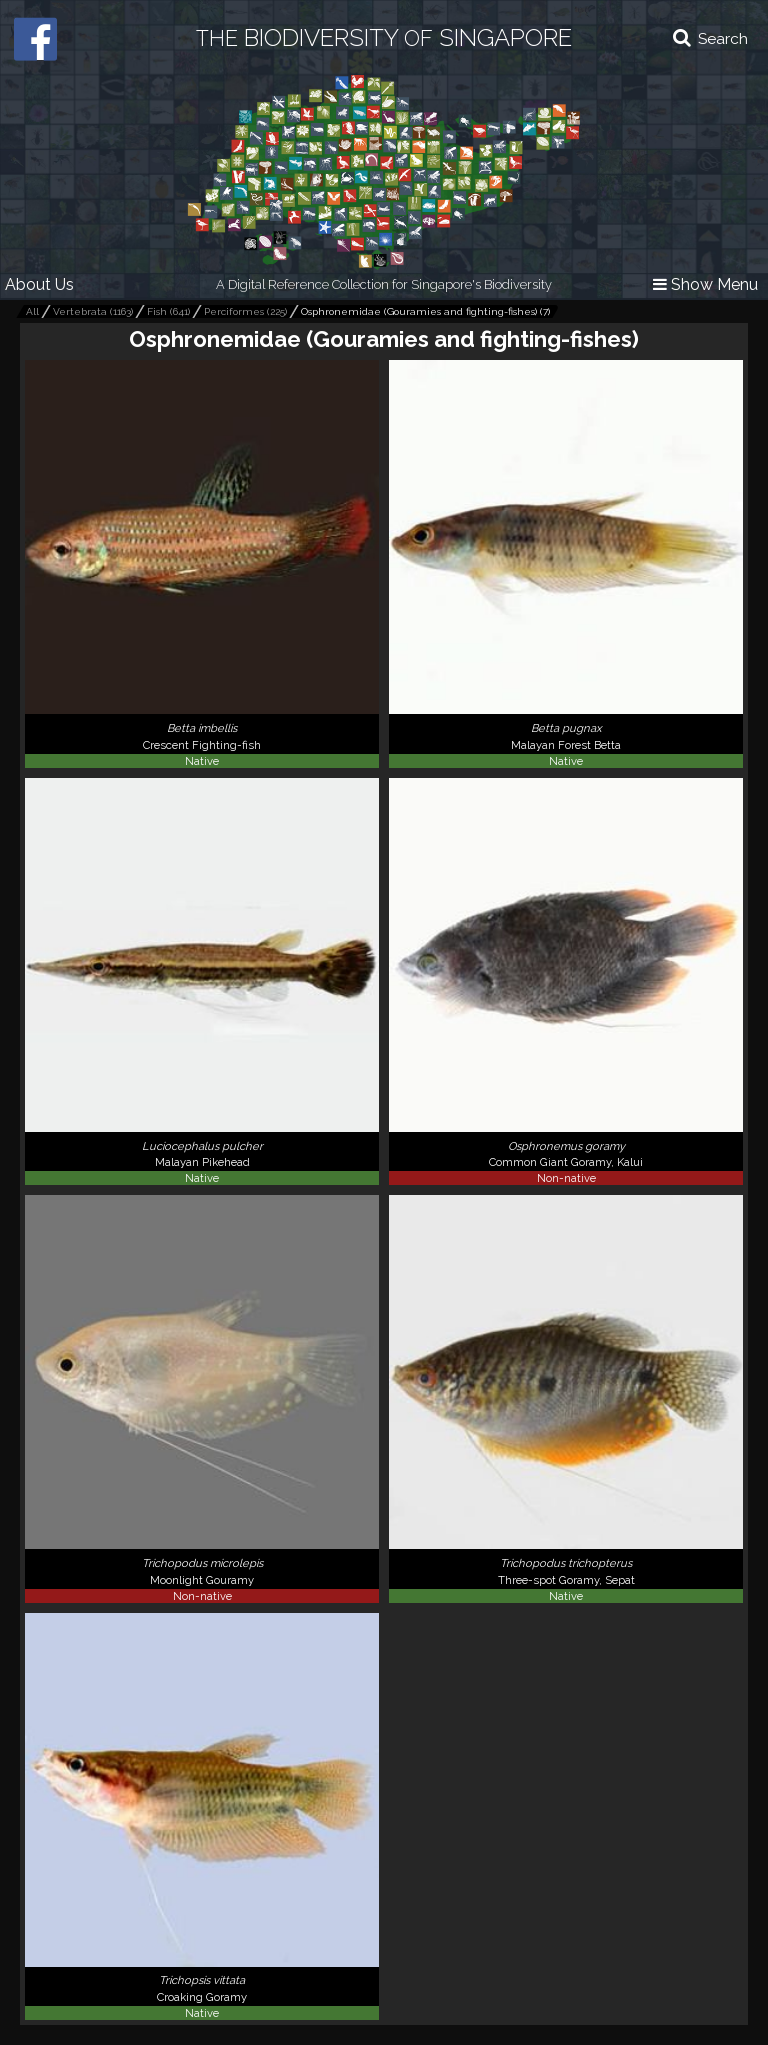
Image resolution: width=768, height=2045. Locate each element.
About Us (39, 284)
